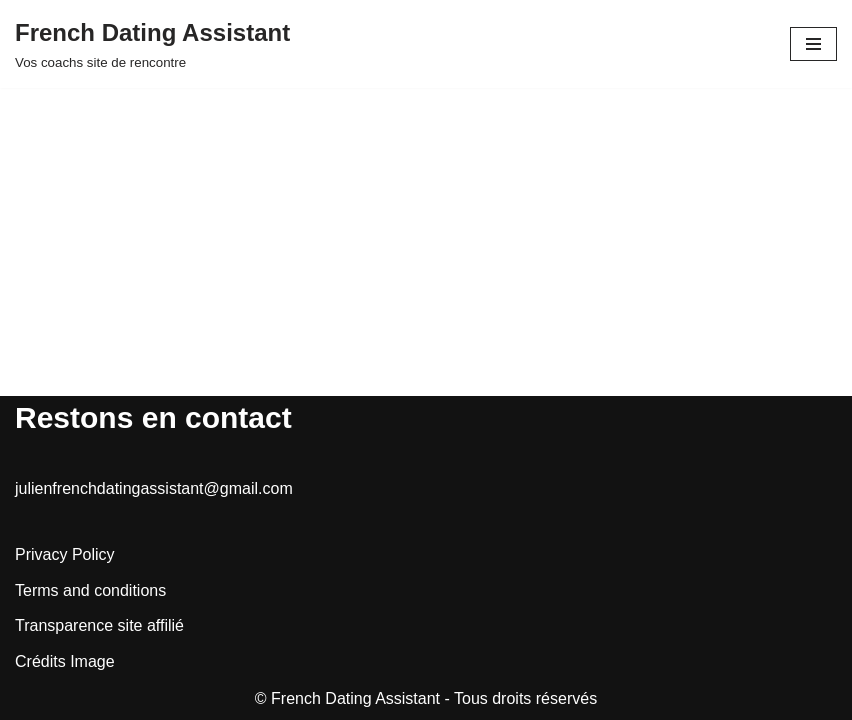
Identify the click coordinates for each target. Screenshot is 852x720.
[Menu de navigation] (813, 44)
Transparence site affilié (99, 625)
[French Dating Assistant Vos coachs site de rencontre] (152, 44)
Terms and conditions (90, 590)
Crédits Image (65, 661)
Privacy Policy (65, 554)
